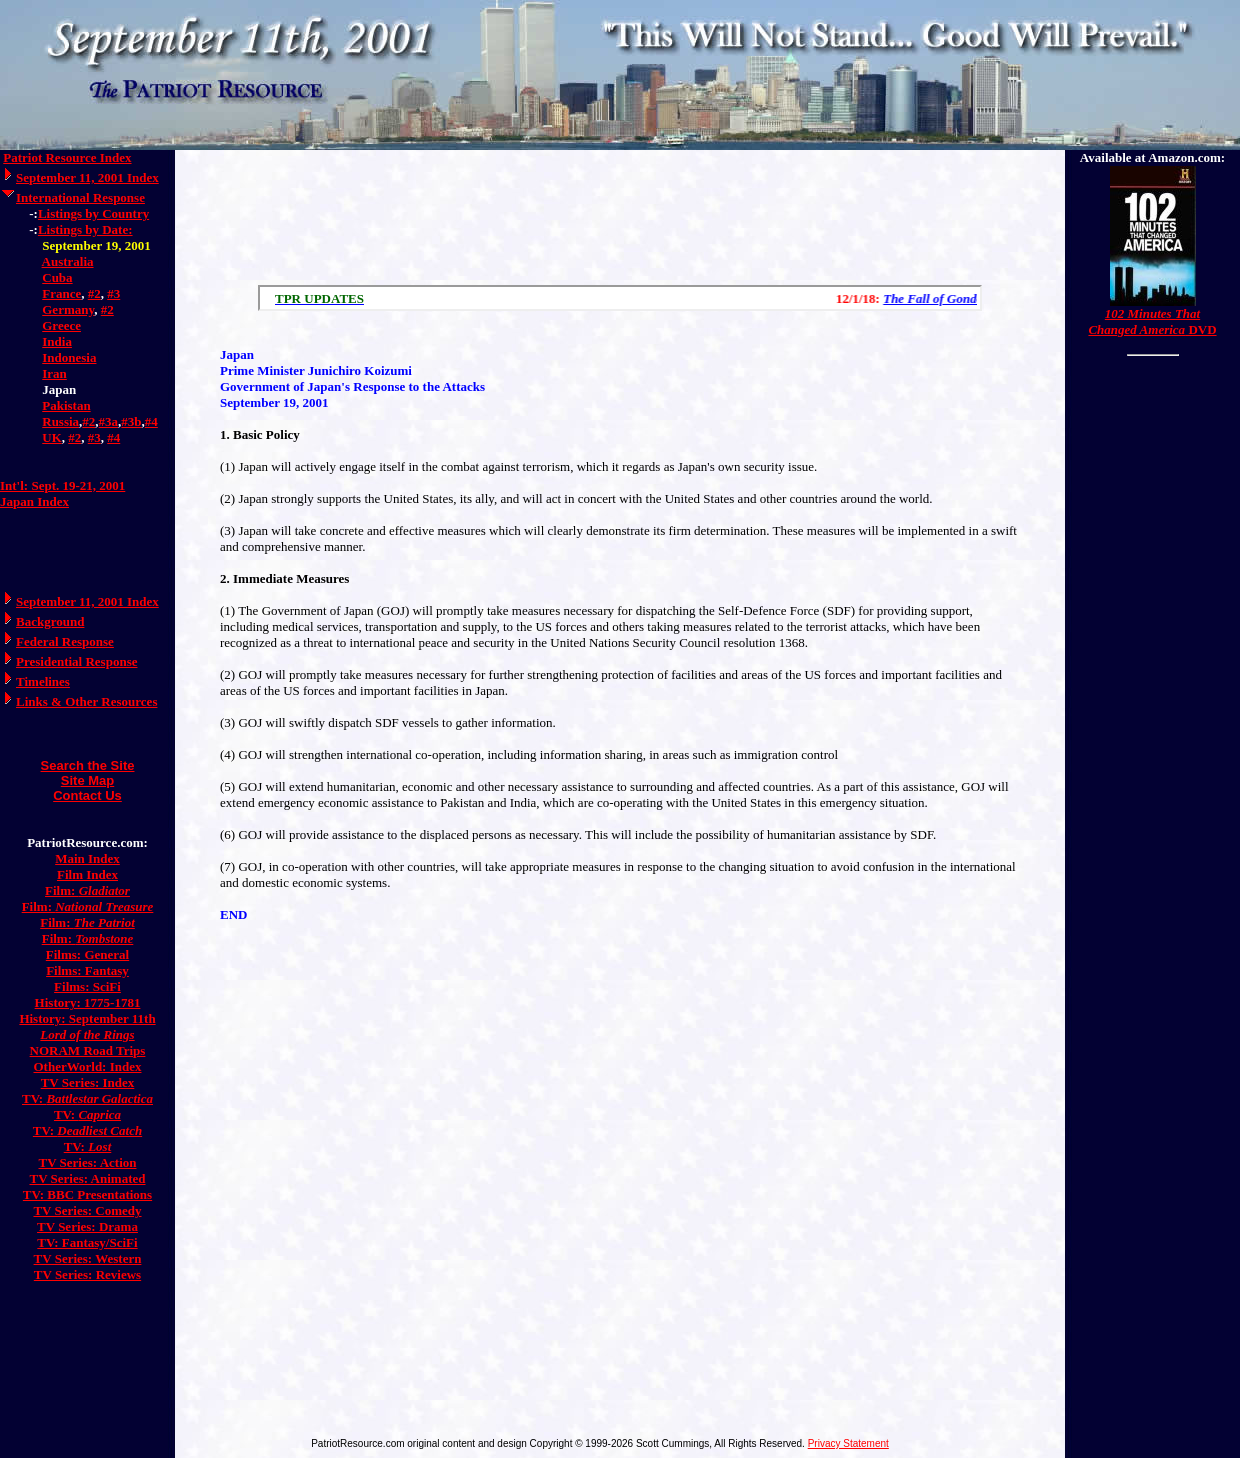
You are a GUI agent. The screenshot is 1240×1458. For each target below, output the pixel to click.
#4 (151, 421)
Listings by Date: (85, 229)
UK (52, 437)
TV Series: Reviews (87, 1274)
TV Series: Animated (87, 1178)
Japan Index (34, 501)
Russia (60, 421)
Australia (68, 261)
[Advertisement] (620, 217)
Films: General (87, 954)
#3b (131, 421)
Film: (87, 890)
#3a (109, 421)
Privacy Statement (848, 1443)
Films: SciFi (87, 986)
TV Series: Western (88, 1258)
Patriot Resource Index (67, 157)
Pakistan (66, 405)
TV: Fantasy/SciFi (87, 1242)
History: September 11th (87, 1018)
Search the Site (88, 765)
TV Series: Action (88, 1162)
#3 (113, 293)
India (57, 341)
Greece (61, 325)
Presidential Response (76, 661)
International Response (80, 197)
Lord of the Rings (87, 1034)
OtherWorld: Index (88, 1066)
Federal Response (65, 641)
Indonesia (69, 357)
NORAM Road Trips (88, 1050)
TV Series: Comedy (87, 1210)
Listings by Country (93, 213)
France (61, 293)
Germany (68, 309)
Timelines (43, 681)
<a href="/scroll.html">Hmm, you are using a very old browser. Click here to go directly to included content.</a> (620, 298)
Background (50, 621)
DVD (1152, 321)
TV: (87, 1098)
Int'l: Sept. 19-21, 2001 (62, 485)
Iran (54, 373)
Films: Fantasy (87, 970)
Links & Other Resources (86, 701)
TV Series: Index (88, 1082)
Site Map (87, 780)
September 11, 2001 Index (87, 177)
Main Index (87, 858)
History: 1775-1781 (88, 1002)
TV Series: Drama (87, 1226)
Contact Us (87, 795)
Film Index (87, 874)
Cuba (57, 277)
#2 (94, 293)
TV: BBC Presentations (87, 1194)
